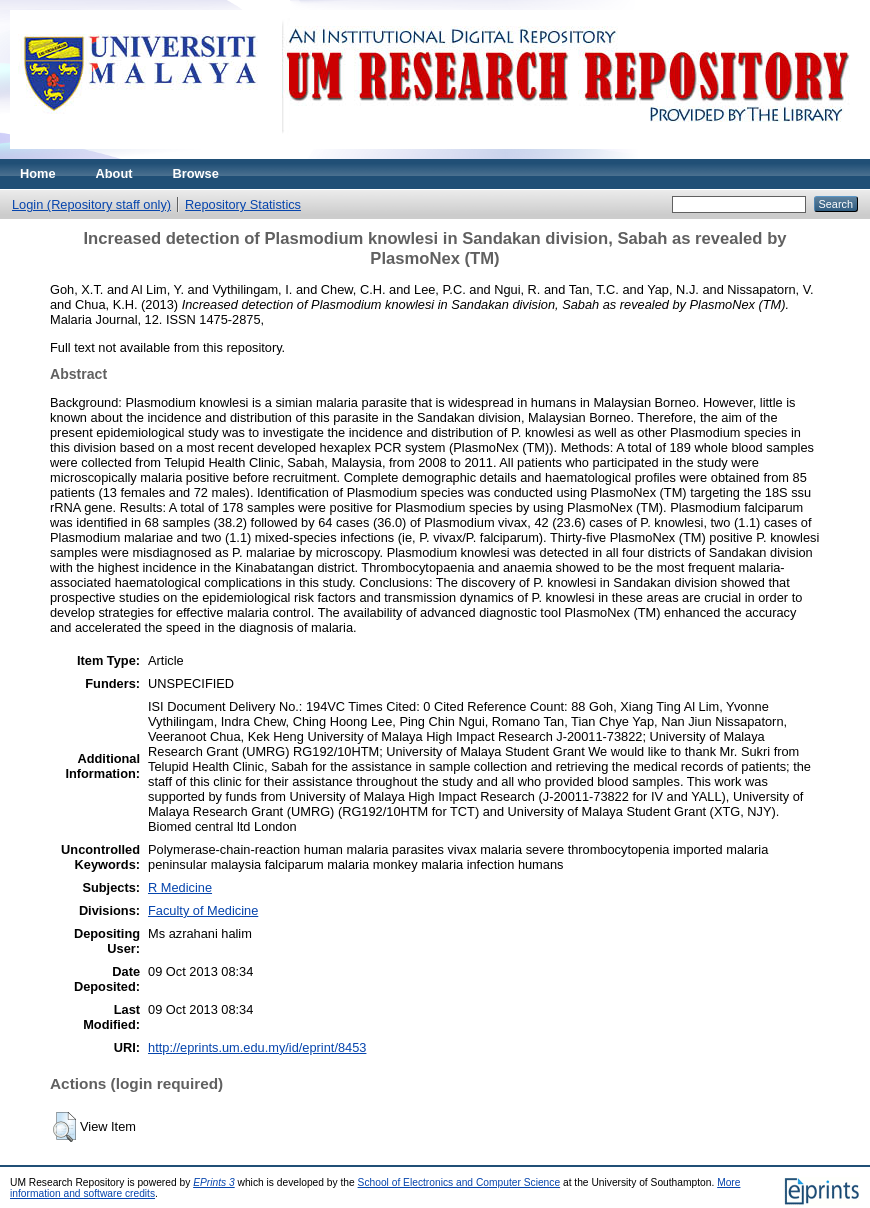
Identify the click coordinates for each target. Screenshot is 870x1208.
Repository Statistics (243, 204)
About (114, 173)
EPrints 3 (214, 1182)
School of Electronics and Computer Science (459, 1182)
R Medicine (180, 887)
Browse (196, 173)
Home (38, 173)
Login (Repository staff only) (91, 204)
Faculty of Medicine (203, 910)
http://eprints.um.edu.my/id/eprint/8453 (257, 1047)
